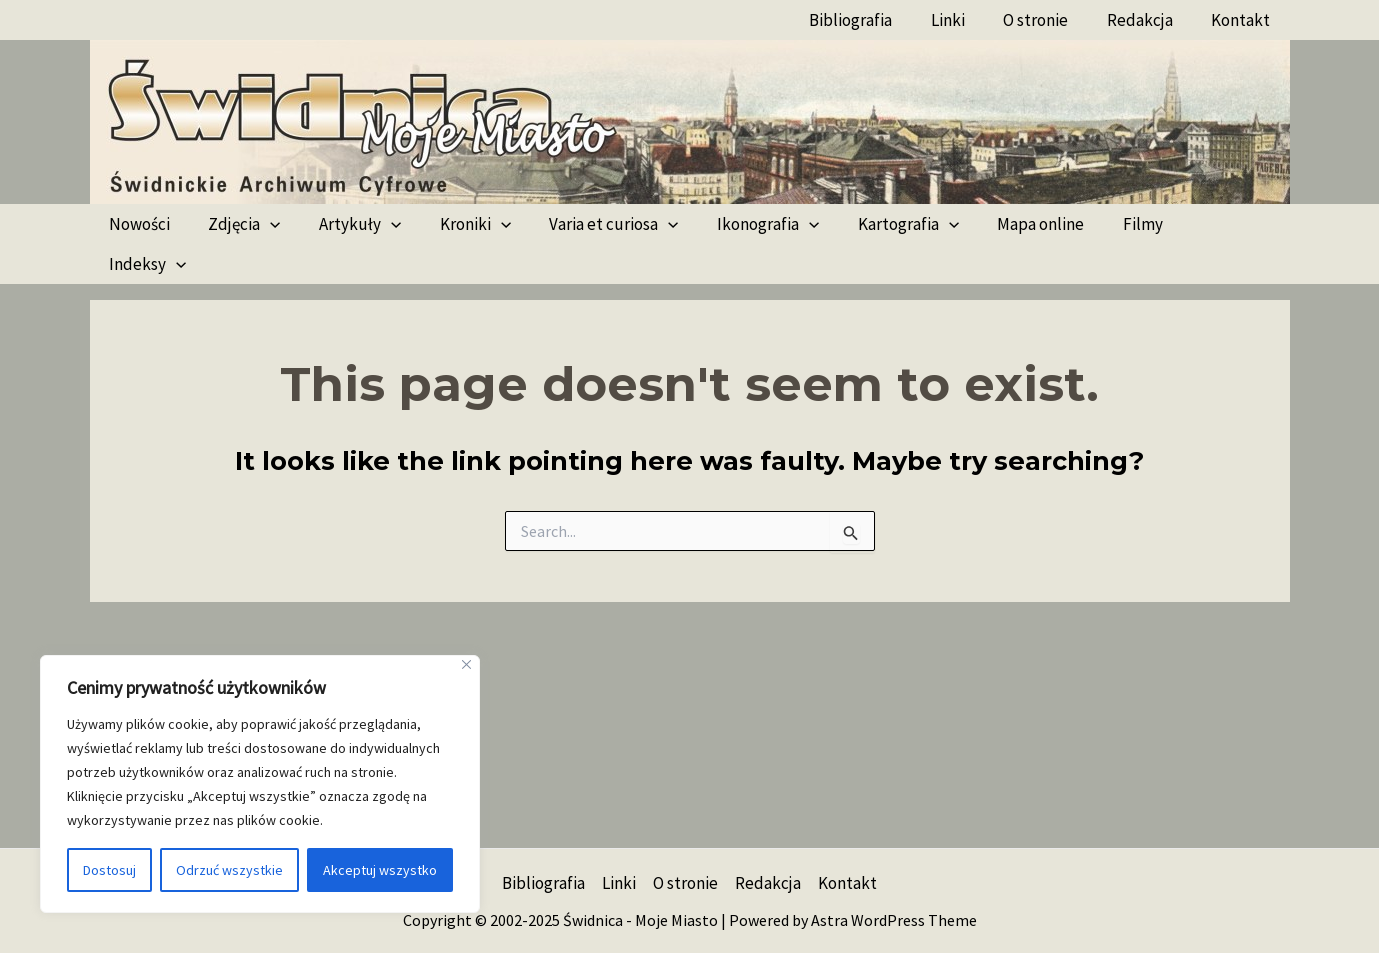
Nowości (137, 224)
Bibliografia (871, 20)
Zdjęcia (238, 224)
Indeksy (1197, 224)
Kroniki (459, 224)
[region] (260, 784)
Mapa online (1007, 224)
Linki (964, 20)
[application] (264, 224)
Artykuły (349, 224)
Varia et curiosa (593, 224)
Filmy (1105, 224)
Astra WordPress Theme (894, 920)
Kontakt (1243, 20)
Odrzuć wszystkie (229, 870)
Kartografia (878, 224)
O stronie (1047, 20)
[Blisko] (466, 664)
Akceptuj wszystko (380, 870)
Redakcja (1147, 20)
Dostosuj (109, 870)
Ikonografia (743, 224)
